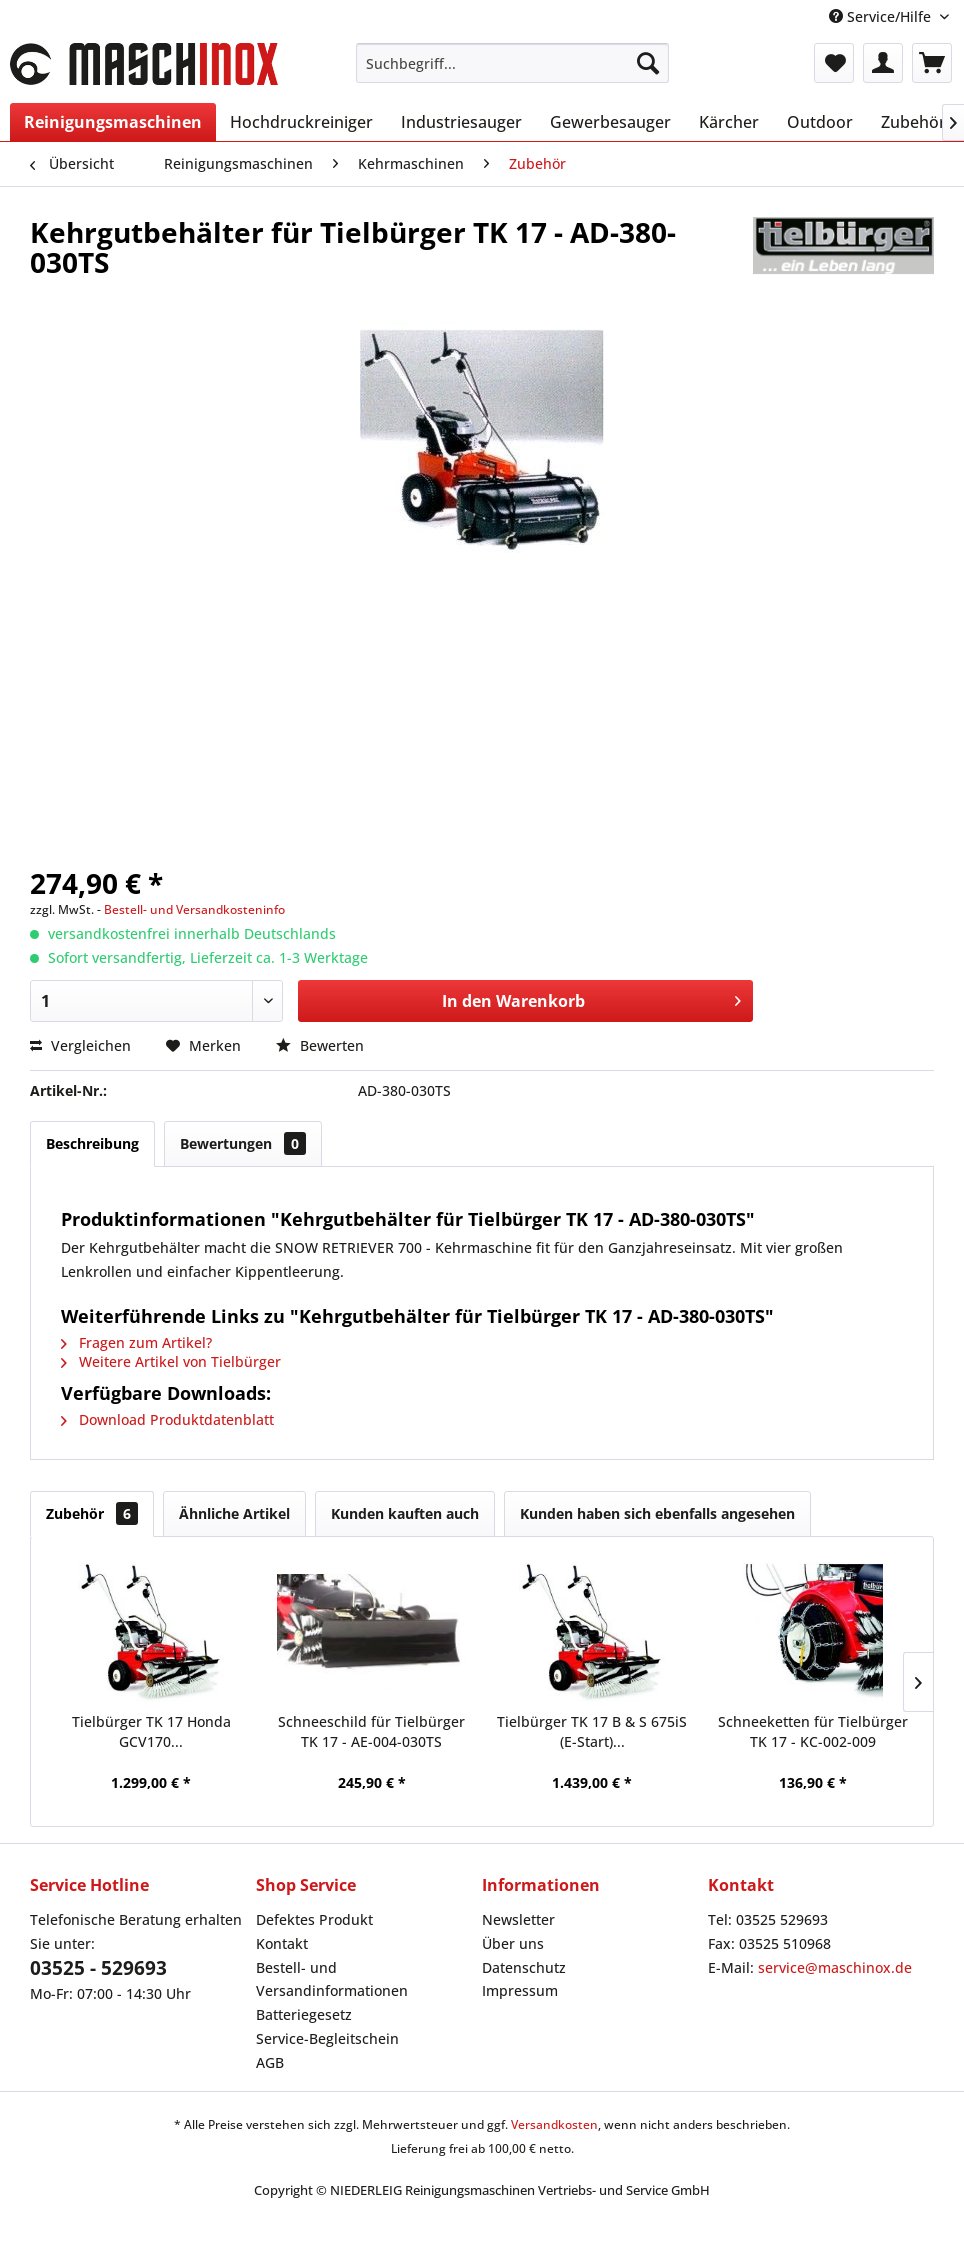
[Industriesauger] (461, 122)
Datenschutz (524, 1967)
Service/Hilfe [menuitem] (882, 16)
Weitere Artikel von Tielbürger (171, 1361)
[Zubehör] (913, 122)
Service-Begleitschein (327, 2038)
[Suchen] (648, 63)
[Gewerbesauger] (610, 122)
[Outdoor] (820, 122)
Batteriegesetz (304, 2014)
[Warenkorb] (932, 63)
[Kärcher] (729, 122)
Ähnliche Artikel (234, 1513)
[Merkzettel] (834, 63)
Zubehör (92, 1513)
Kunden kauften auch (405, 1513)
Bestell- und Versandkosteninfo (194, 909)
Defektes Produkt (314, 1919)
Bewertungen (243, 1143)
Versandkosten (554, 2124)
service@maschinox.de (835, 1967)
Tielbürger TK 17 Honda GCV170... (151, 1731)
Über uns (513, 1943)
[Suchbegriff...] (512, 63)
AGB (270, 2062)
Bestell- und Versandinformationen (332, 1979)
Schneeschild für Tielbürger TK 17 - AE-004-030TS (371, 1731)
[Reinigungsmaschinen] (113, 122)
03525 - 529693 (98, 1968)
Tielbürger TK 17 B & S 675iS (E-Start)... (592, 1731)
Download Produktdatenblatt (167, 1419)
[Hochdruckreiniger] (301, 122)
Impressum (520, 1990)
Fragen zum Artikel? (136, 1342)
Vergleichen (80, 1045)
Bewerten (320, 1045)
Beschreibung (92, 1143)
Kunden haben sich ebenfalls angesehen (657, 1513)
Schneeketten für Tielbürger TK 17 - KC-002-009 (813, 1731)
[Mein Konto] (883, 63)
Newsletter (518, 1919)
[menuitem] (512, 63)
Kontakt (282, 1943)
